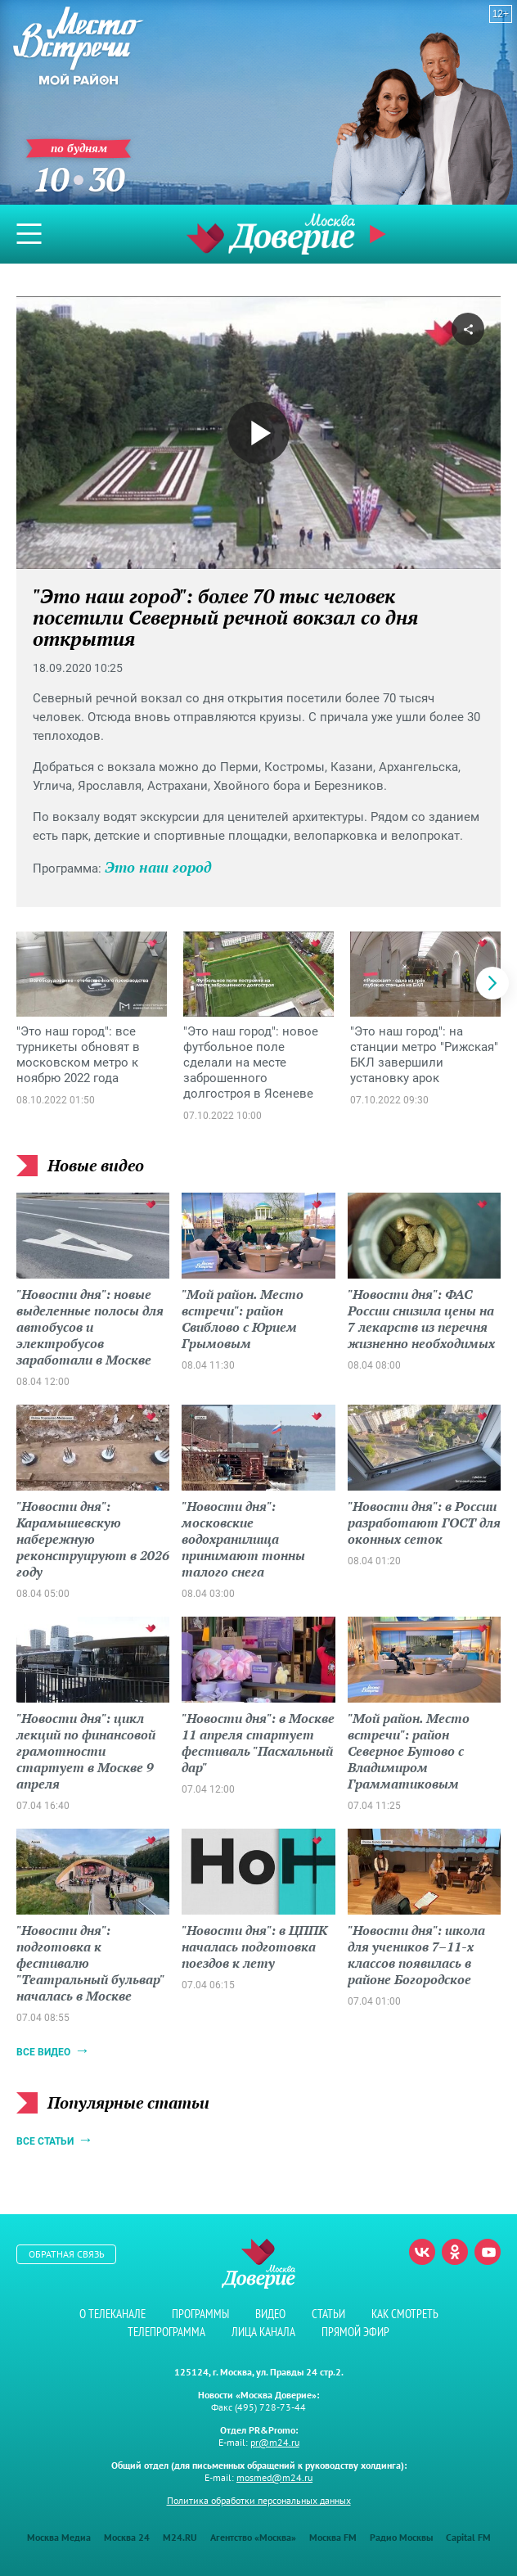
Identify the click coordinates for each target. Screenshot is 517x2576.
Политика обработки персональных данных (259, 2500)
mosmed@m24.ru (274, 2477)
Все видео (43, 2052)
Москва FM (333, 2537)
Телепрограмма (166, 2331)
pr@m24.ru (274, 2442)
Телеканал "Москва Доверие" (271, 234)
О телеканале (112, 2313)
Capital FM (468, 2537)
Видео (270, 2313)
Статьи (328, 2313)
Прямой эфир (379, 234)
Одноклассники (455, 2252)
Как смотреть (404, 2313)
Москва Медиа (59, 2537)
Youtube (487, 2252)
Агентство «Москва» (253, 2537)
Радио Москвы (401, 2537)
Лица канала (263, 2331)
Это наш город (158, 867)
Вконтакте (422, 2252)
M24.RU (180, 2537)
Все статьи (45, 2141)
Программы (200, 2313)
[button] (492, 983)
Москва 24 (127, 2537)
